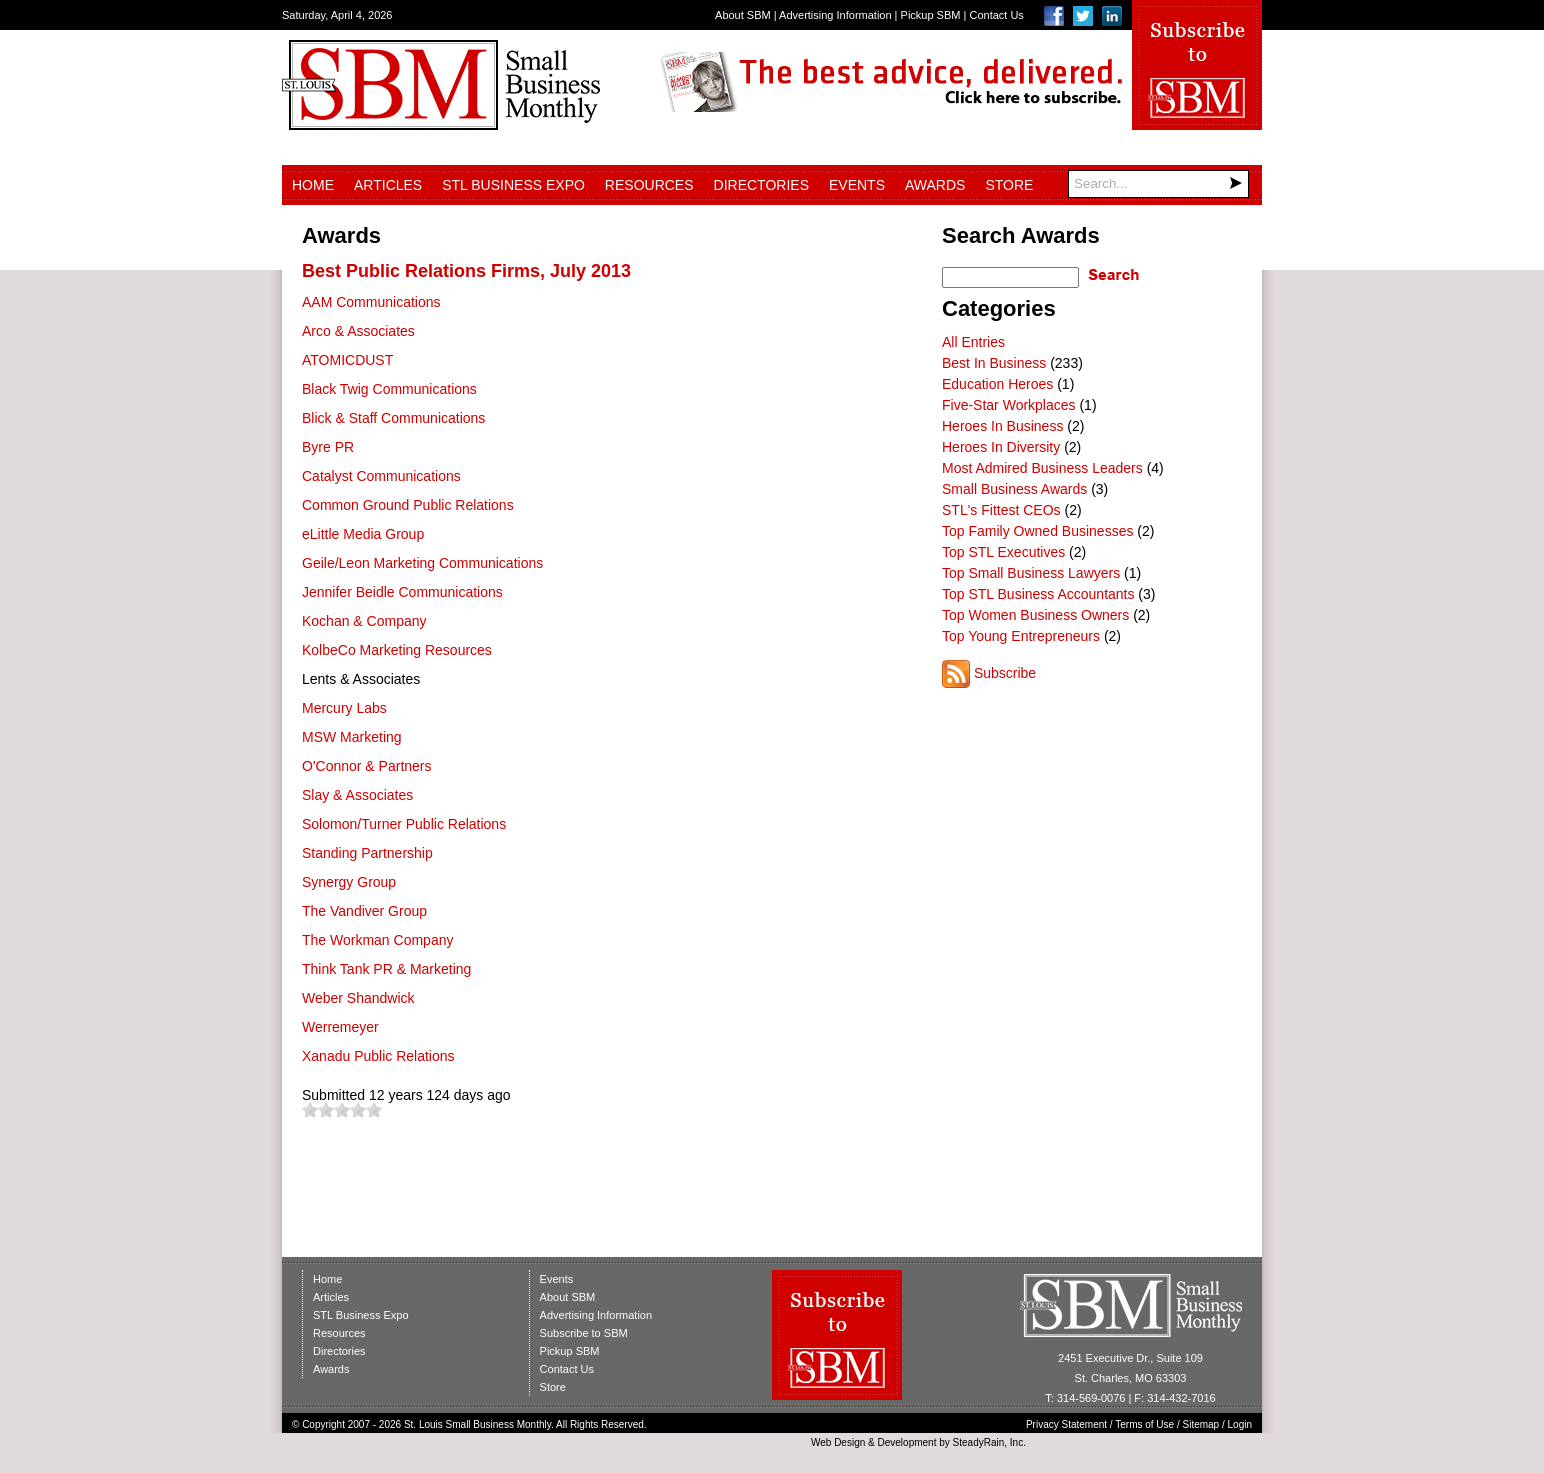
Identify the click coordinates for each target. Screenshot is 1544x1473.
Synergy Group (349, 882)
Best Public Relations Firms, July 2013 (466, 271)
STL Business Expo (513, 185)
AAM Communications (371, 302)
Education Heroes (997, 384)
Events (857, 185)
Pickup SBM (931, 15)
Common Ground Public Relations (408, 505)
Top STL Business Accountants (1038, 594)
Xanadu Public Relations (378, 1056)
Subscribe (1005, 673)
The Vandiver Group (364, 911)
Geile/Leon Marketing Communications (422, 563)
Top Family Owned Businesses (1037, 531)
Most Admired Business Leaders (1042, 468)
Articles (388, 185)
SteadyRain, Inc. (989, 1442)
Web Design (838, 1442)
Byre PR (328, 447)
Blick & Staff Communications (393, 418)
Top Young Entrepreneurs (1021, 636)
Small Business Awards (1014, 489)
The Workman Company (377, 940)
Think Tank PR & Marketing (386, 969)
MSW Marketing (352, 737)
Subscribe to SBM (584, 1333)
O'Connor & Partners (367, 766)
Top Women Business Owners (1035, 615)
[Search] (1158, 184)
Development (907, 1442)
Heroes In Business (1002, 426)
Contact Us (996, 15)
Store (1009, 185)
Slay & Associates (357, 795)
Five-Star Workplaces (1009, 405)
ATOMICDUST (347, 360)
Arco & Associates (358, 331)
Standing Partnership (367, 853)
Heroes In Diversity (1001, 447)
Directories (761, 185)
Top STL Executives (1003, 552)
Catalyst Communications (381, 476)
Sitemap (1201, 1424)
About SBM (743, 15)
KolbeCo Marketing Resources (397, 650)
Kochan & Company (364, 621)
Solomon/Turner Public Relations (404, 824)
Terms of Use (1144, 1424)
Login (1240, 1424)
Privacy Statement (1066, 1424)
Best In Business (994, 363)
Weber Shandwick (358, 998)
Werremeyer (340, 1027)
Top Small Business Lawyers (1031, 573)
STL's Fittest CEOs (1001, 510)
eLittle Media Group (363, 534)
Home (313, 185)
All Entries (973, 342)
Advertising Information (835, 15)
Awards (935, 185)
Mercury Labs (344, 708)
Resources (649, 185)
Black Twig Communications (389, 389)
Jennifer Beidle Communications (402, 592)
